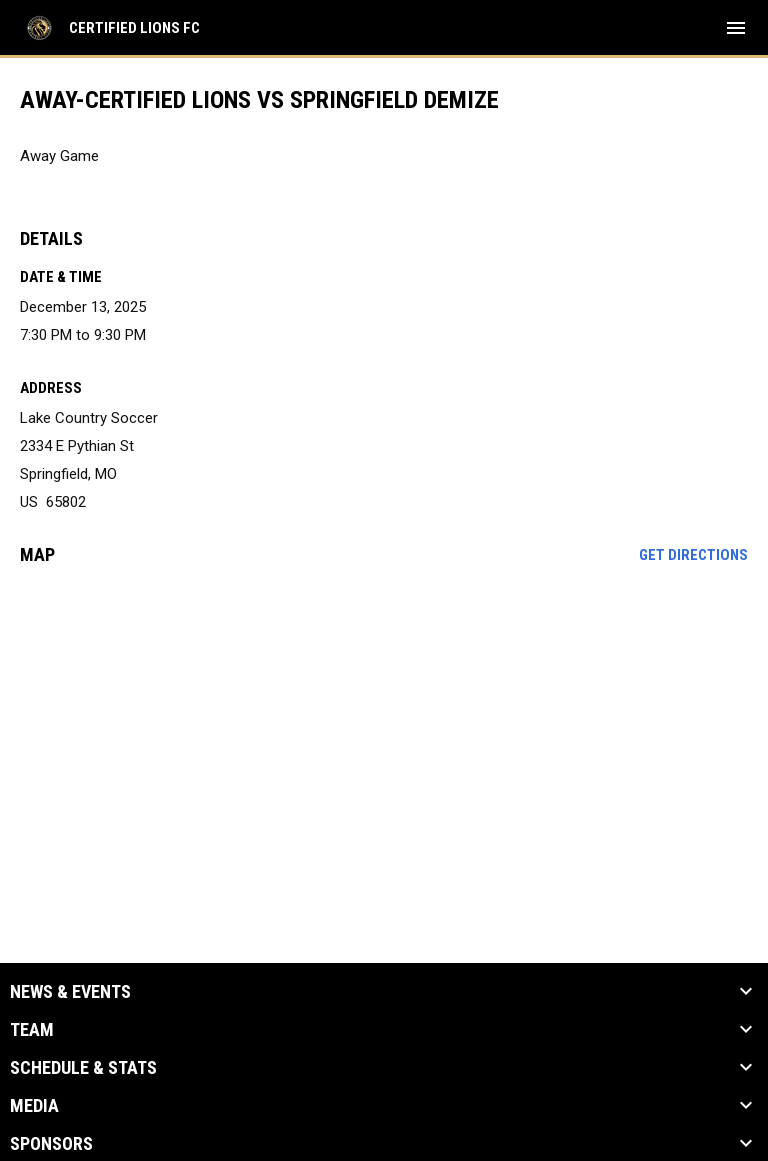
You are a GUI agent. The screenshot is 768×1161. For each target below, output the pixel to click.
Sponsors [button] (51, 1144)
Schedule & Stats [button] (83, 1068)
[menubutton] (736, 28)
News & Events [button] (70, 992)
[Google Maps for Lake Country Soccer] (384, 734)
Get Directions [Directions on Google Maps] (693, 555)
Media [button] (34, 1106)
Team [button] (32, 1030)
